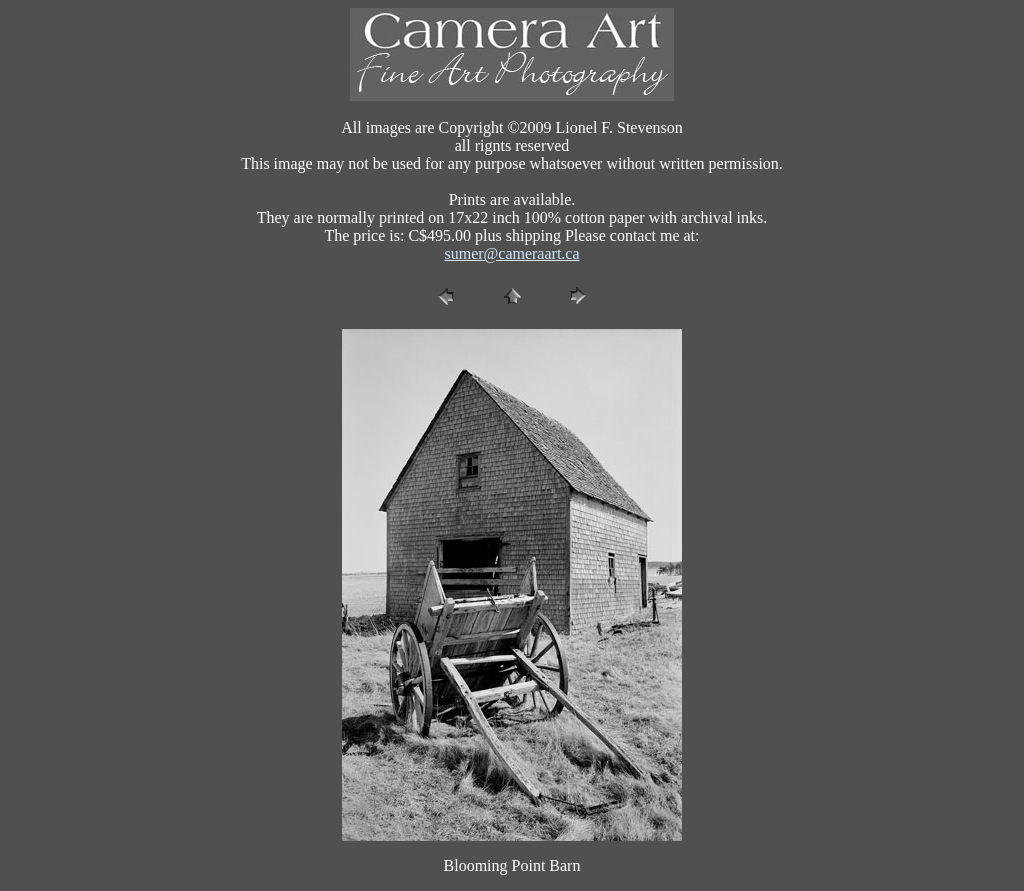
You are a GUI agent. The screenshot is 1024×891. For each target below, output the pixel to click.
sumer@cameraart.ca (511, 253)
